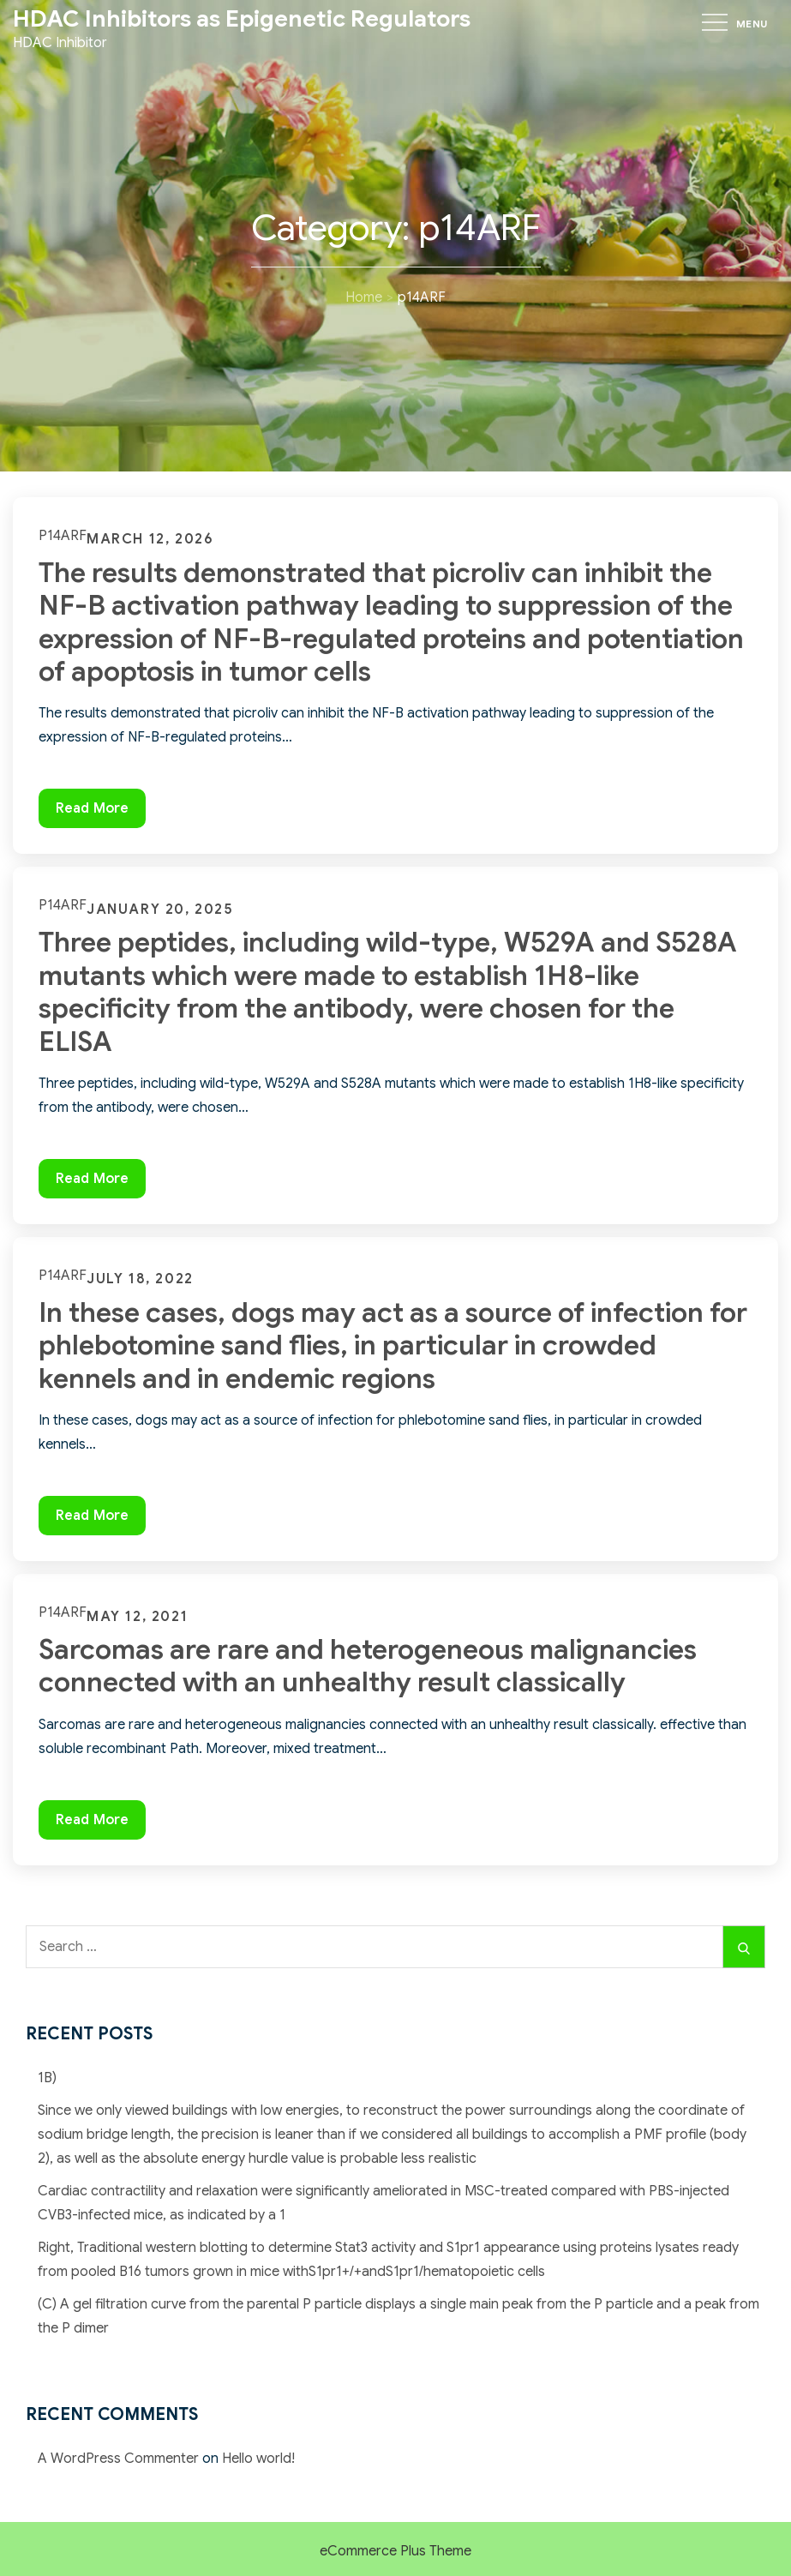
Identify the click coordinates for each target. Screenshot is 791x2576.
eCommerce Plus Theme (395, 2551)
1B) (47, 2078)
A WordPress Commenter (118, 2458)
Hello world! (258, 2458)
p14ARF (63, 535)
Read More (100, 812)
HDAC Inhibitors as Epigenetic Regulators (241, 18)
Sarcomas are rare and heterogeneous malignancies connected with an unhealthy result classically (368, 1665)
